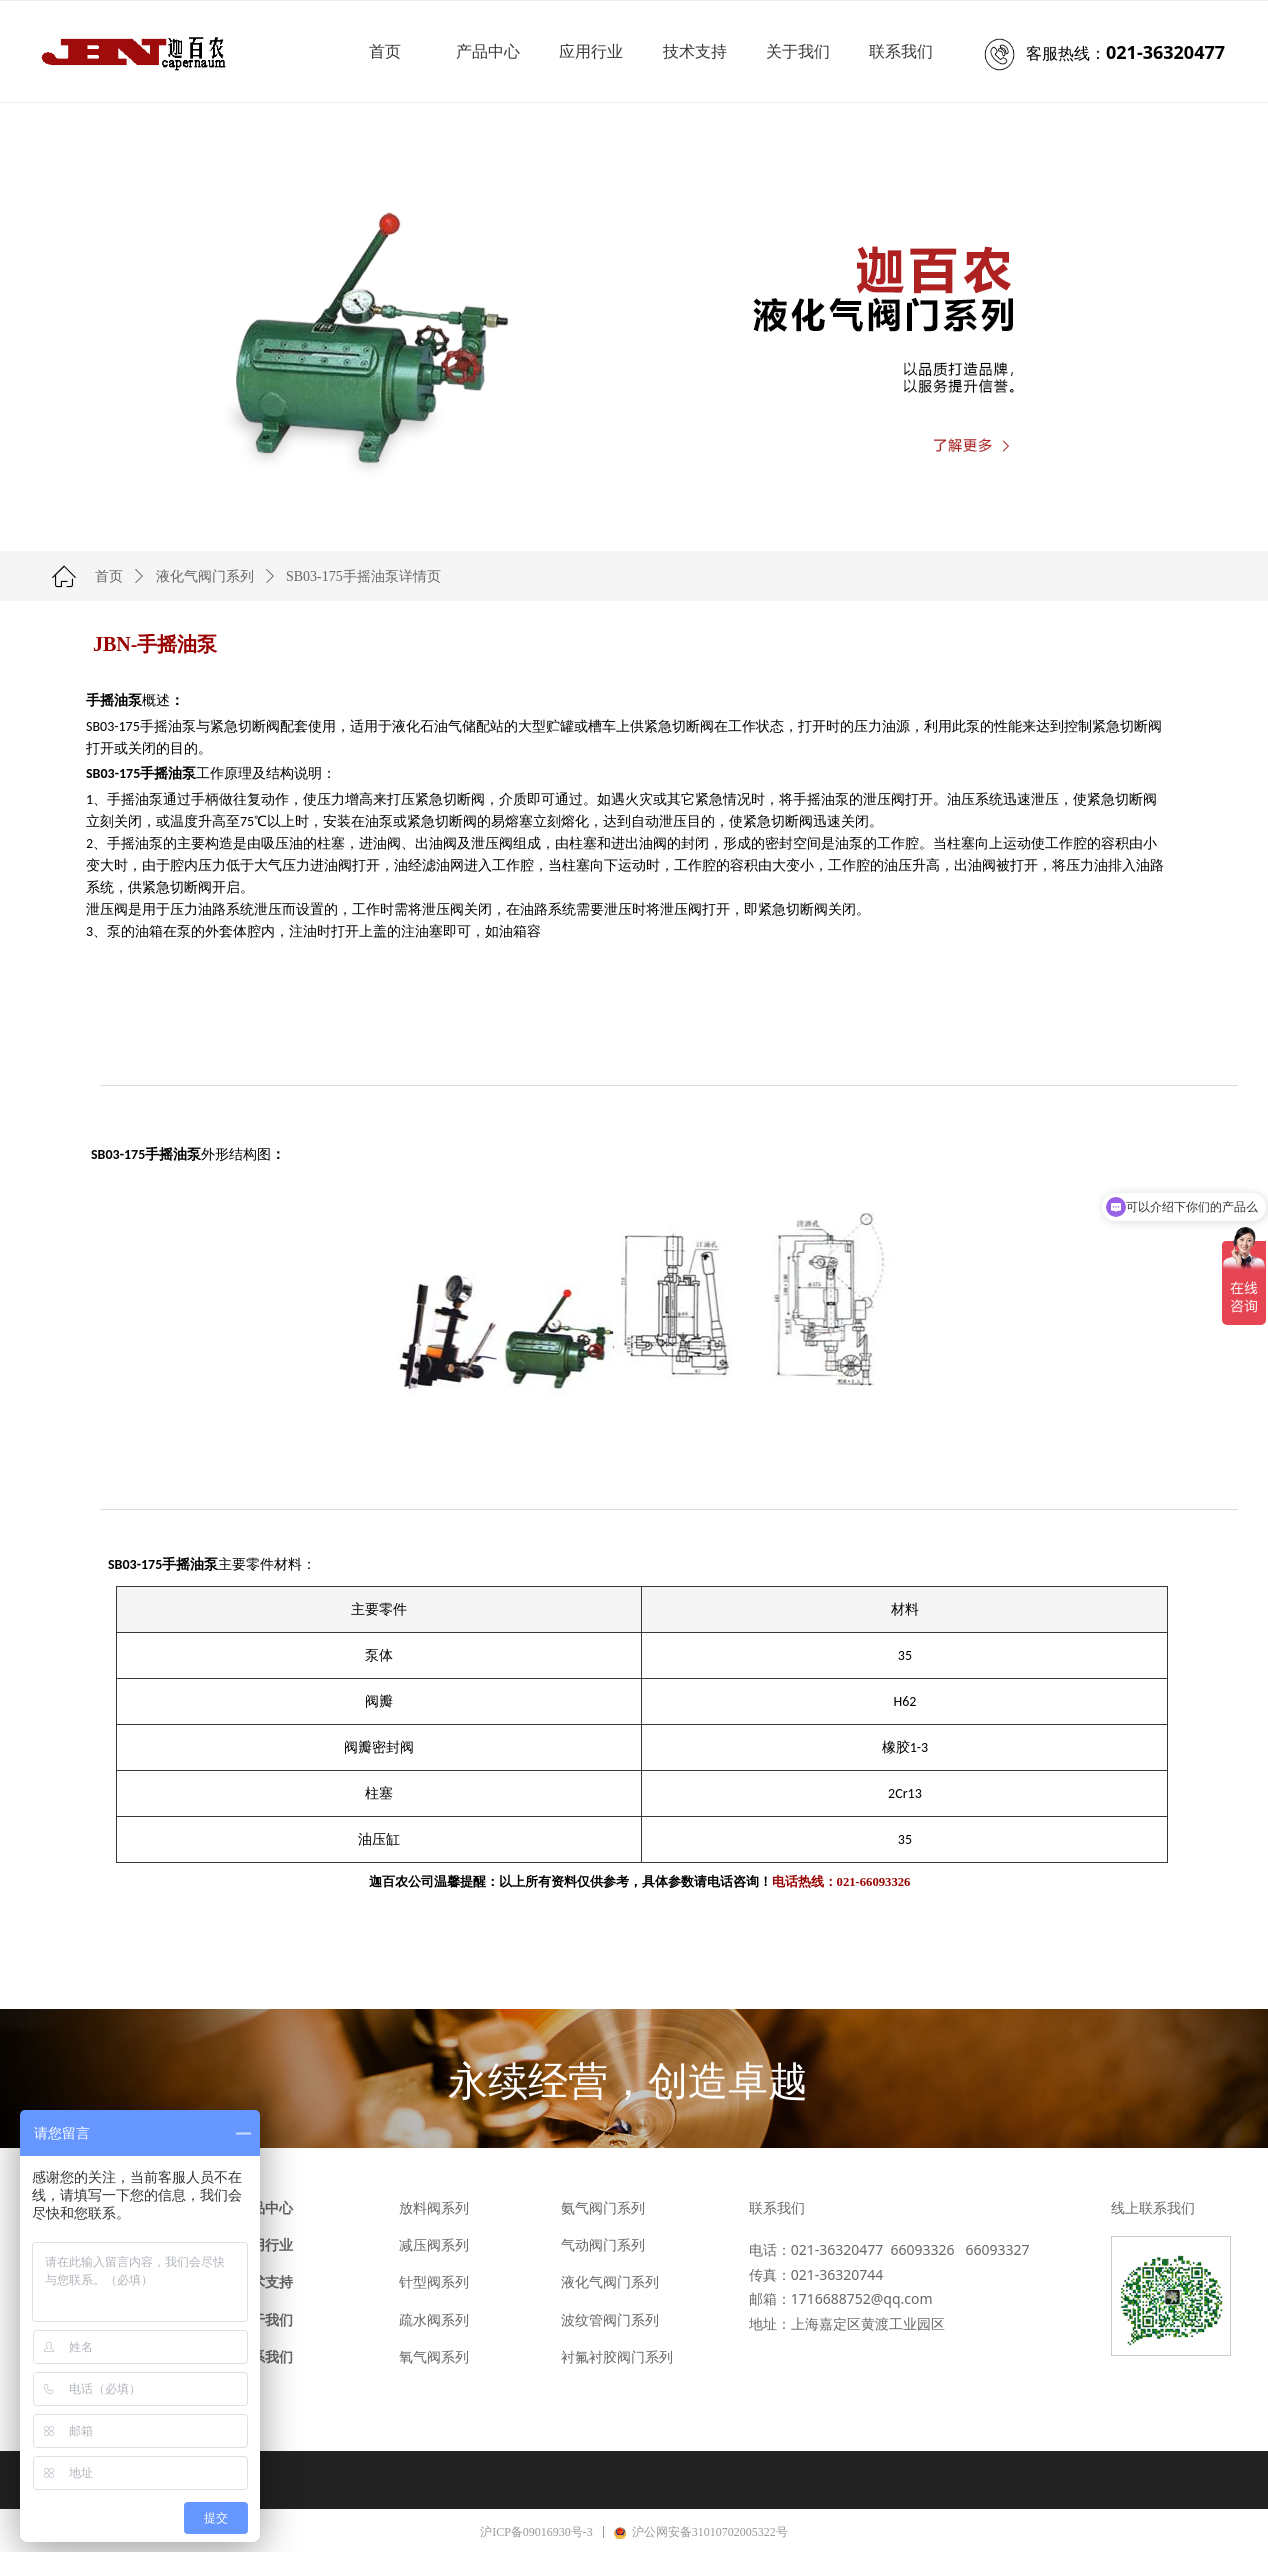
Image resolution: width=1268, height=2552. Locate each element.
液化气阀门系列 (205, 576)
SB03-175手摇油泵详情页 (363, 576)
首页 (109, 576)
